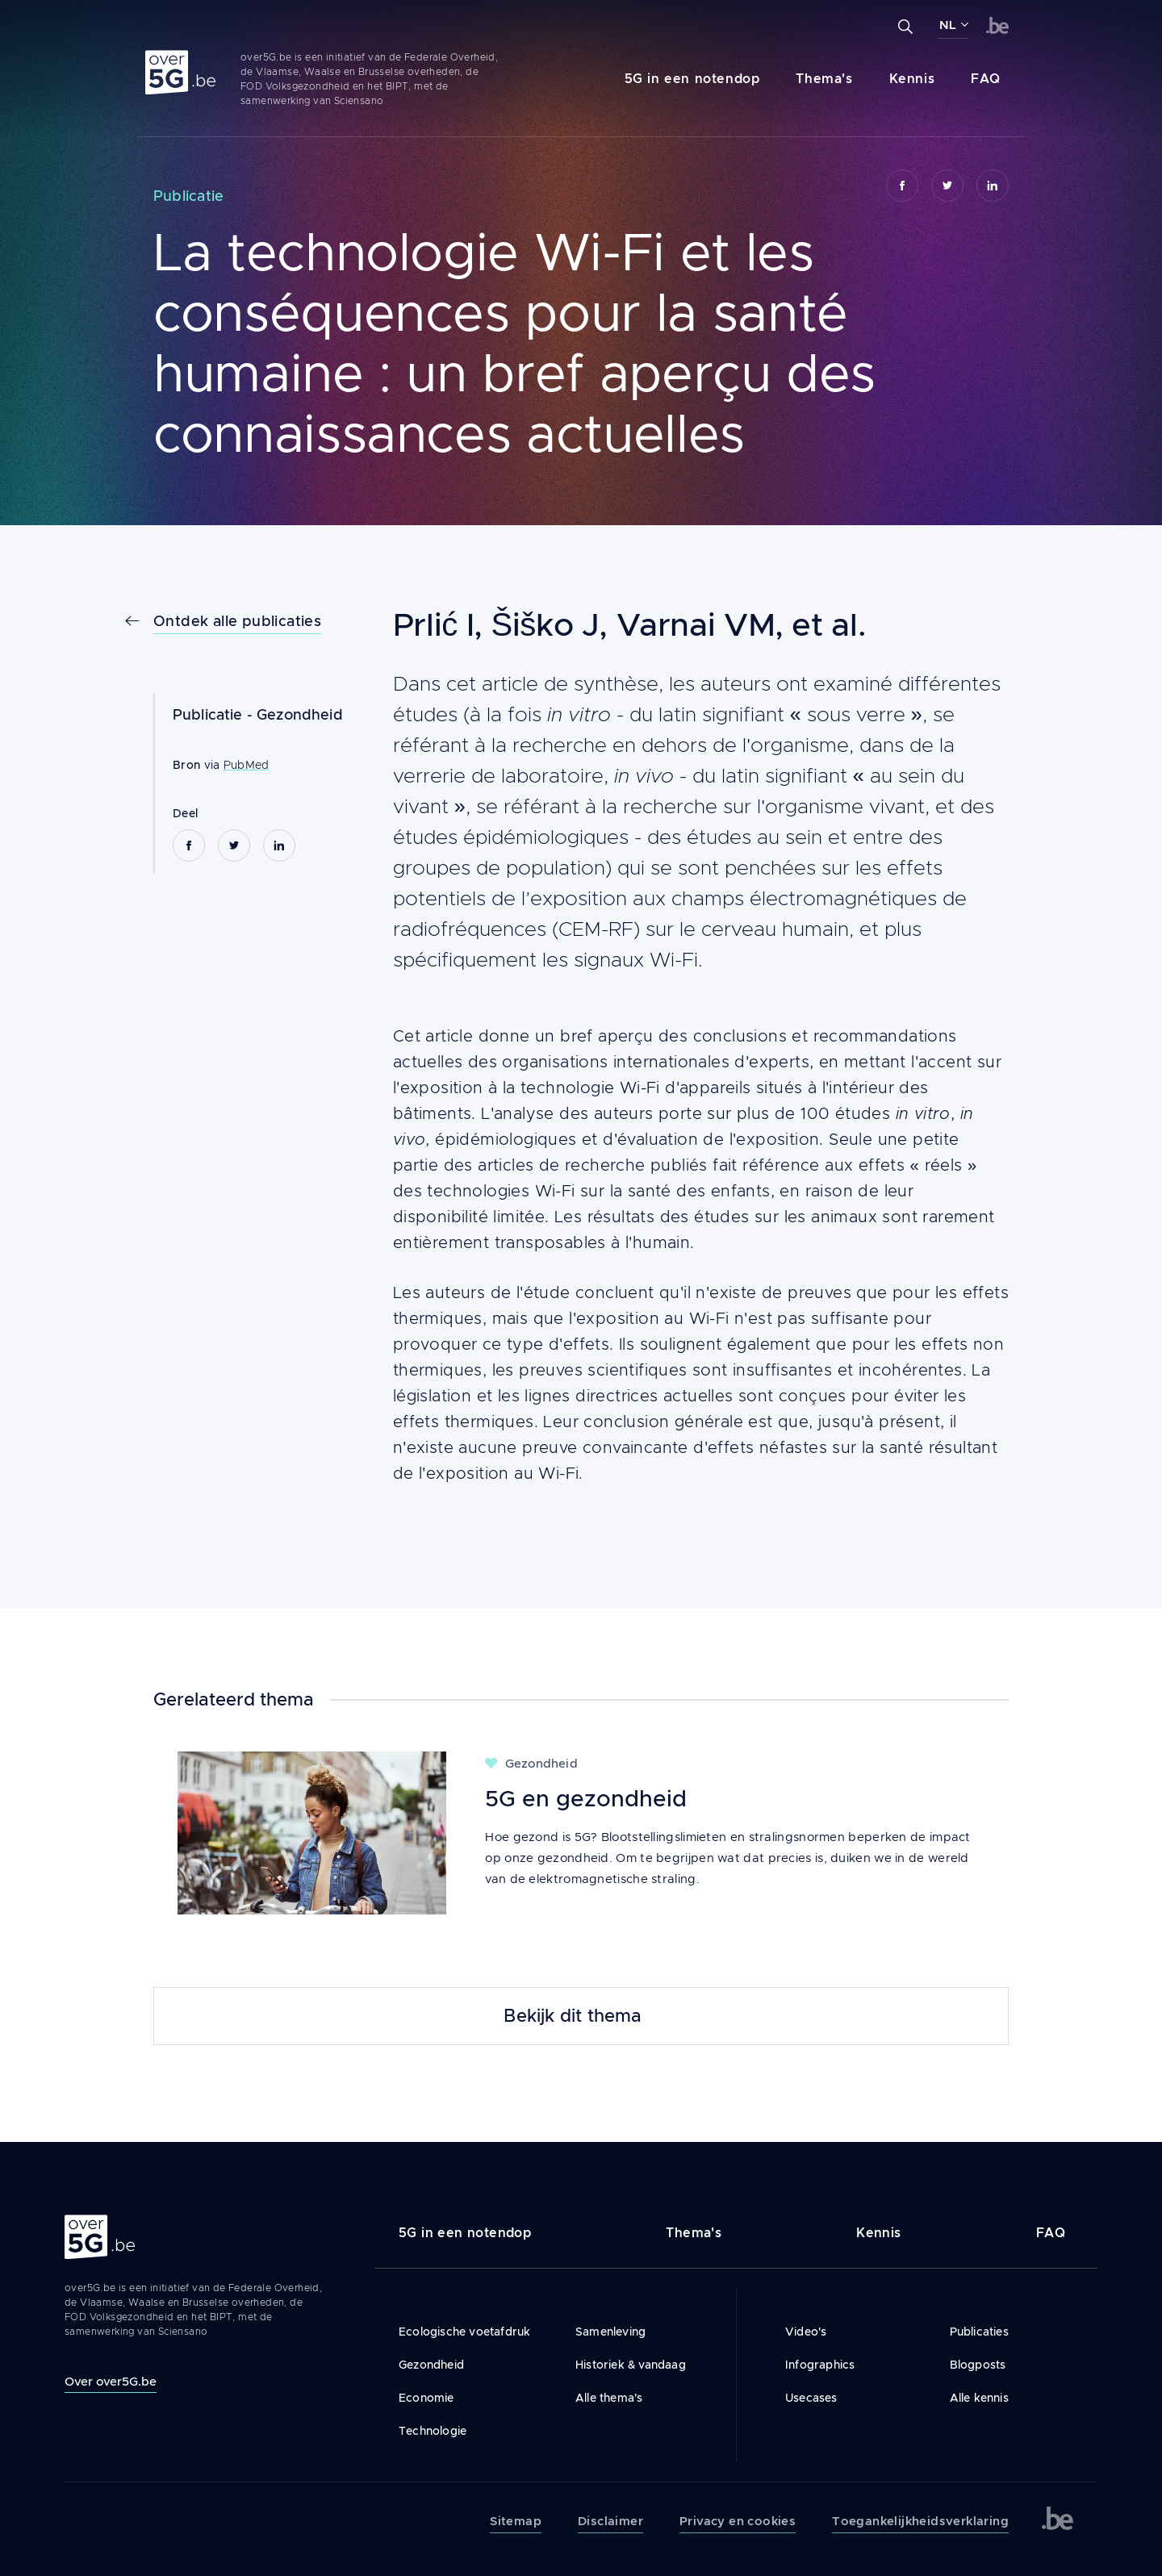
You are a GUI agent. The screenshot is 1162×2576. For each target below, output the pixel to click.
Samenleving (610, 2331)
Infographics (820, 2364)
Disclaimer (610, 2521)
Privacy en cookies (737, 2521)
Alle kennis (979, 2397)
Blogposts (978, 2364)
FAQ (986, 78)
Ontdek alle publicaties (237, 621)
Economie (426, 2397)
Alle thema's (608, 2397)
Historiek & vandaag (630, 2364)
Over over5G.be (111, 2381)
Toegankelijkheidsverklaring (920, 2521)
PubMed (247, 765)
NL (947, 25)
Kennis (912, 78)
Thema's (824, 78)
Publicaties (979, 2331)
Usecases (811, 2397)
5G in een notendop (692, 78)
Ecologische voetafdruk (464, 2331)
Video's (805, 2331)
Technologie (432, 2431)
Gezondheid (300, 715)
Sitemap (515, 2521)
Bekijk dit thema (573, 2016)
